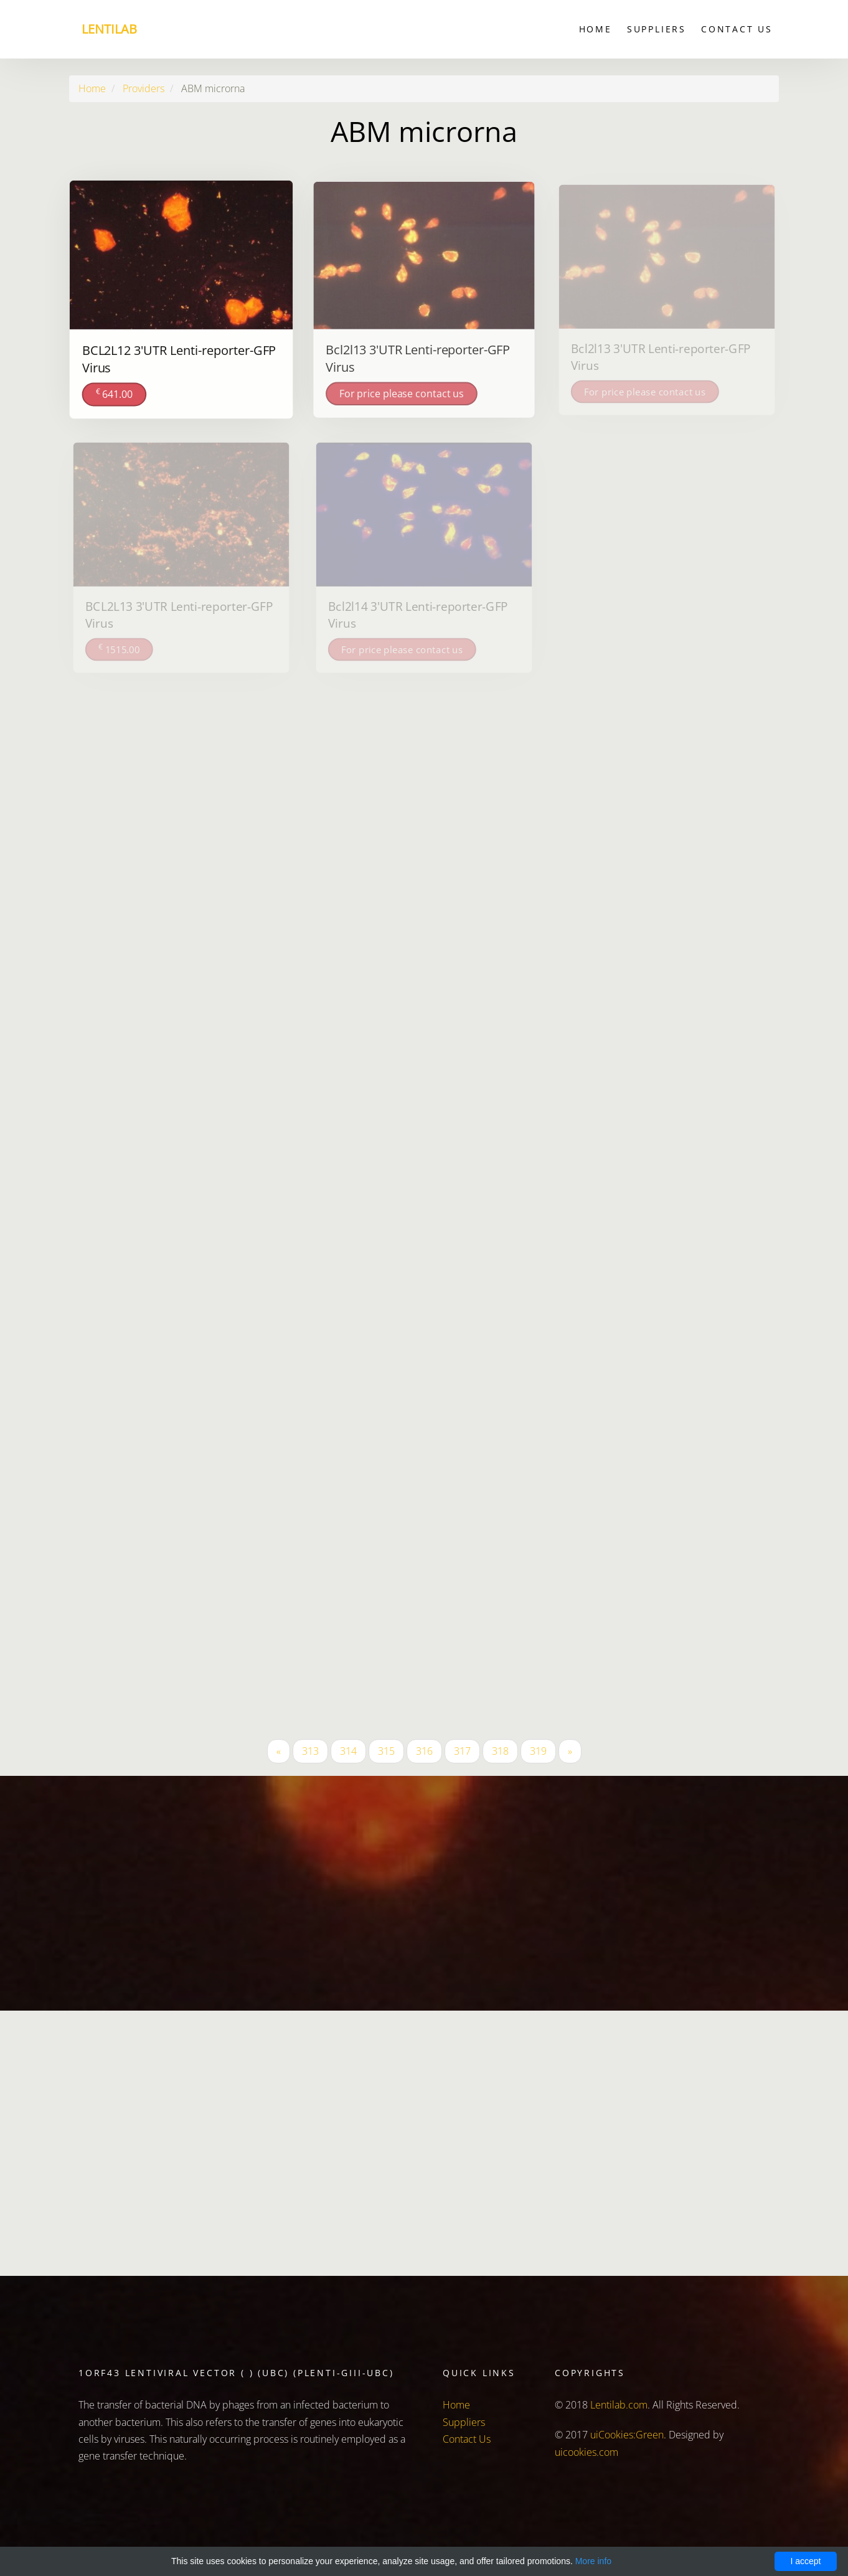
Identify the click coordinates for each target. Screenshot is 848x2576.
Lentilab (109, 29)
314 (348, 1751)
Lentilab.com (619, 2405)
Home (595, 29)
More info (593, 2561)
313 (310, 1751)
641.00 (115, 392)
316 (424, 1751)
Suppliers (656, 29)
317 (462, 1751)
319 (538, 1751)
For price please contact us (402, 392)
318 (500, 1751)
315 (386, 1751)
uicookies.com (586, 2452)
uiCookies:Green (627, 2435)
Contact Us (737, 29)
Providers (143, 88)
